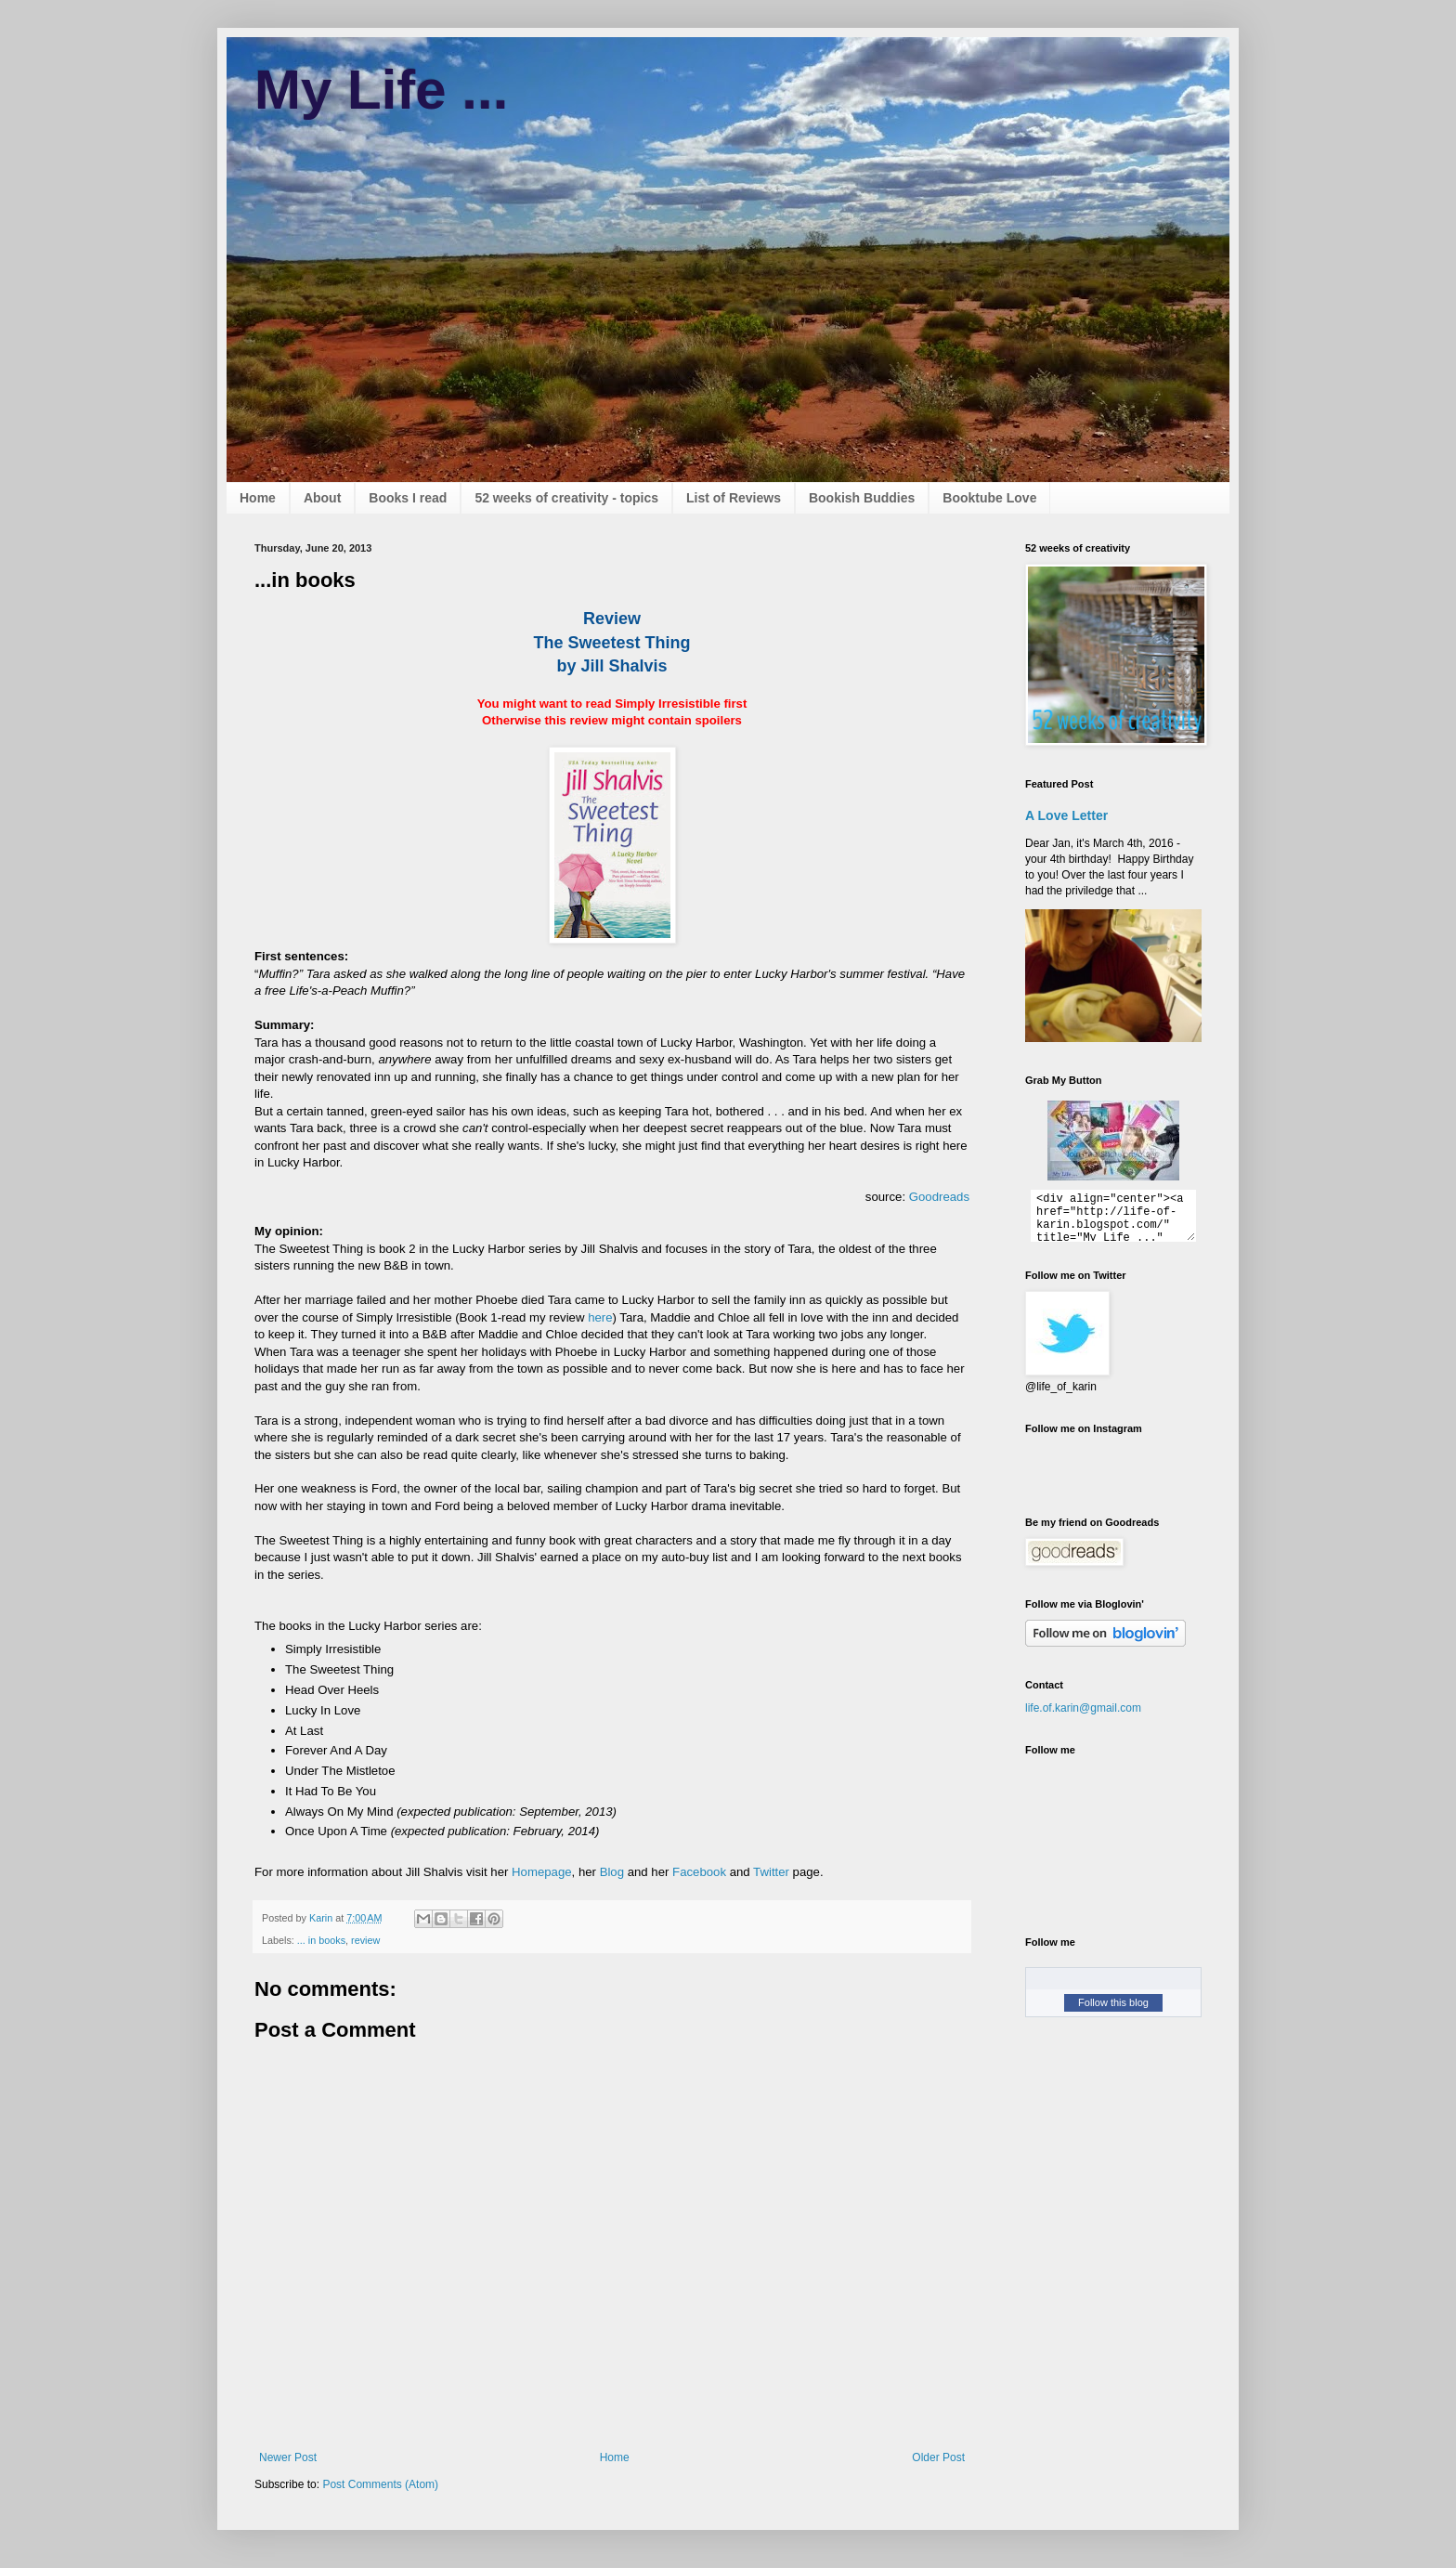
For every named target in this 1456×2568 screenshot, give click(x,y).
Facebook (699, 1872)
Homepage (542, 1872)
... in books (321, 1940)
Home (258, 497)
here (600, 1317)
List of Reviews (733, 497)
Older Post (938, 2457)
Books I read (408, 497)
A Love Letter (1066, 815)
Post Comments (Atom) (380, 2484)
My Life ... (381, 90)
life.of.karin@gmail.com (1083, 1707)
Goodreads (939, 1197)
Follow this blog (1113, 2002)
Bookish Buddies (862, 497)
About (322, 497)
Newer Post (288, 2457)
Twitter (771, 1872)
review (365, 1940)
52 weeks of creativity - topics (566, 497)
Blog (612, 1872)
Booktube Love (989, 497)
